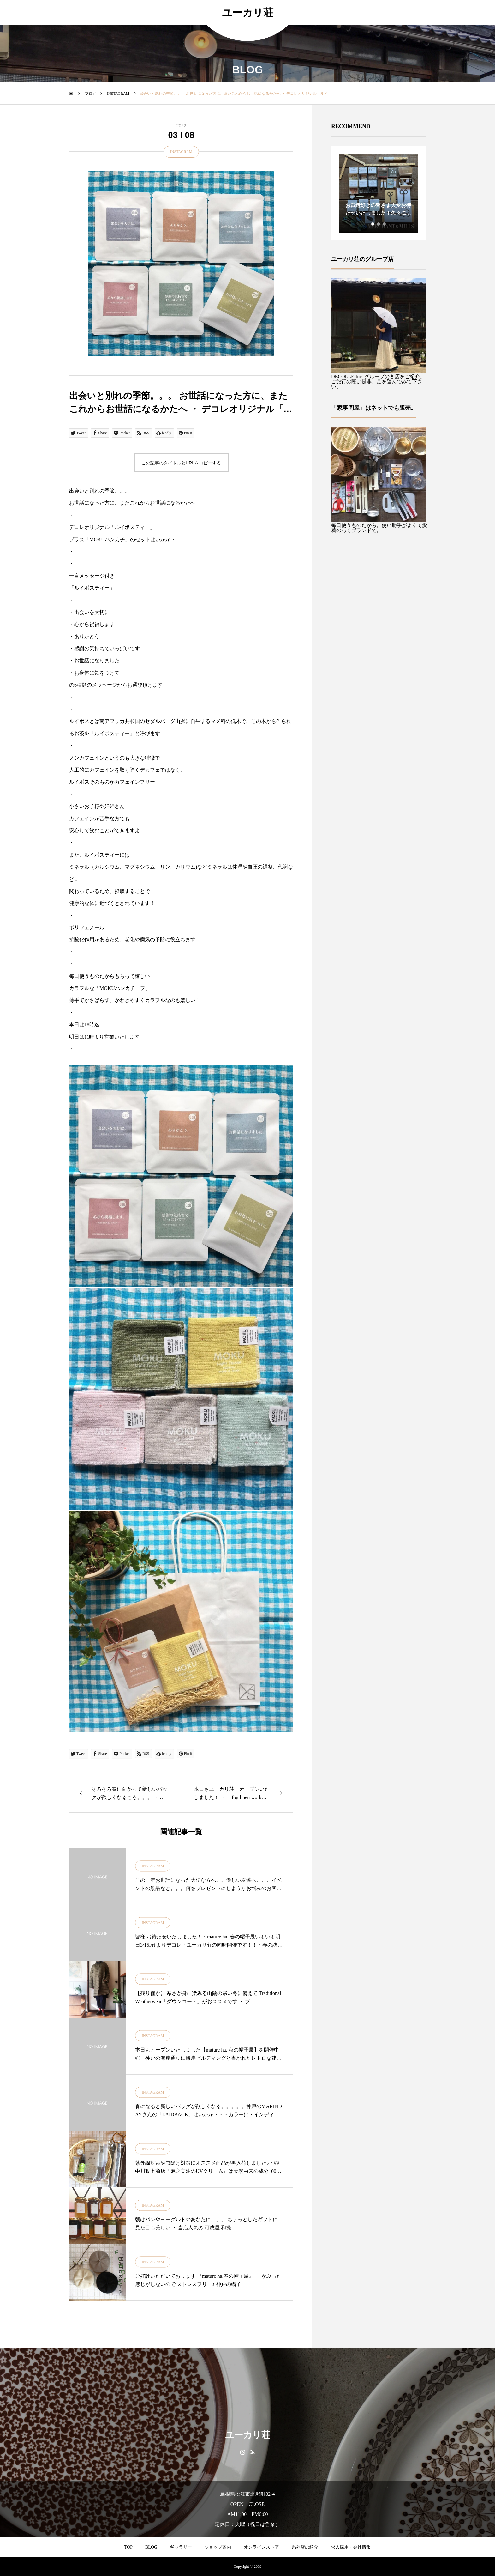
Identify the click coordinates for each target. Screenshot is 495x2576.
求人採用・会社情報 (351, 2547)
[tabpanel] (378, 193)
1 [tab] (373, 224)
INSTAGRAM (181, 151)
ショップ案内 (218, 2547)
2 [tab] (379, 224)
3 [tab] (384, 224)
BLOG (151, 2547)
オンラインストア (261, 2547)
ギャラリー (181, 2547)
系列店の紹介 (305, 2547)
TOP (128, 2547)
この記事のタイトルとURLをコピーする (181, 462)
